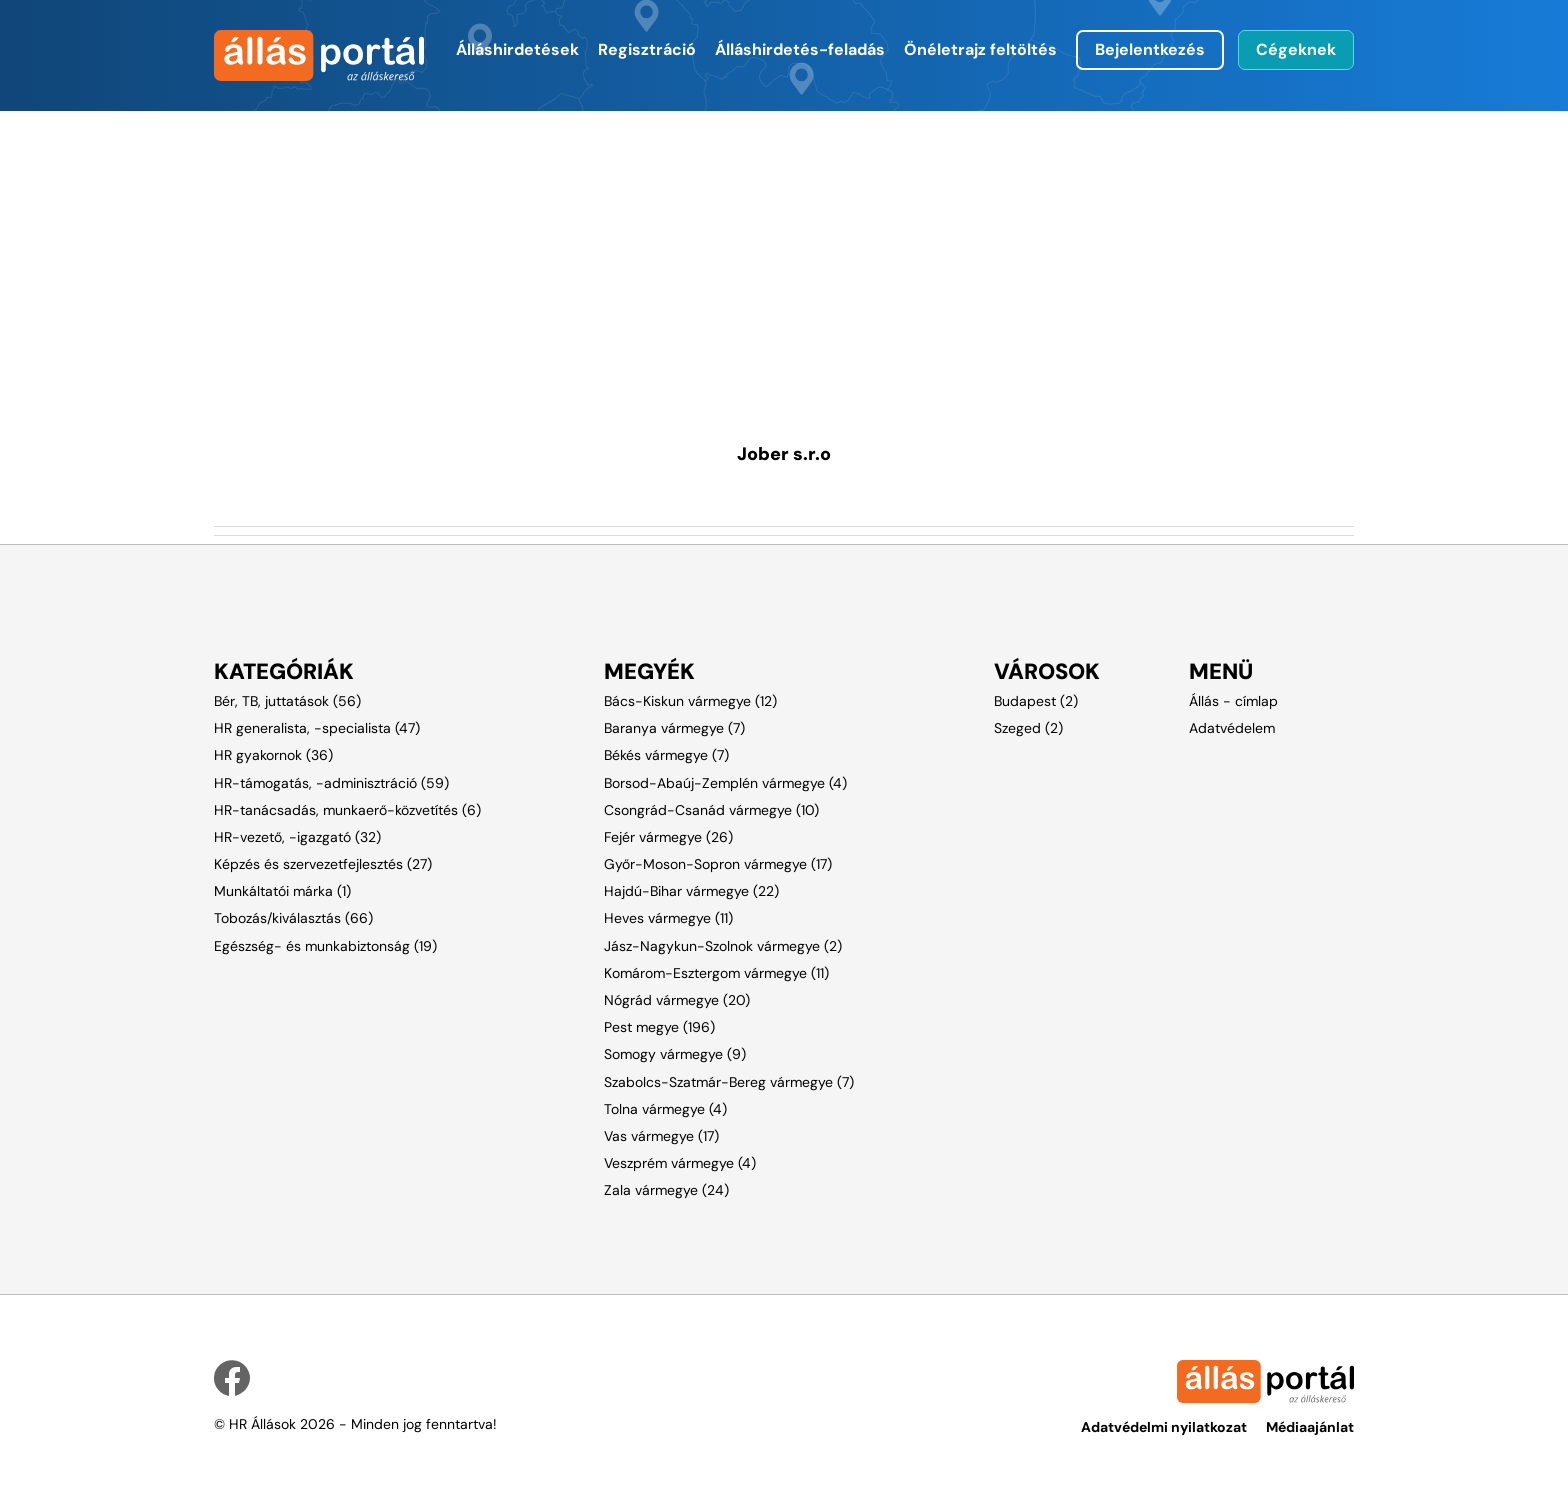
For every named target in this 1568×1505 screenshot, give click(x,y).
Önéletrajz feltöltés (980, 49)
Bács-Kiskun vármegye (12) (690, 701)
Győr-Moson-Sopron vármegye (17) (718, 864)
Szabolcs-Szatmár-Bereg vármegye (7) (729, 1082)
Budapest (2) (1036, 701)
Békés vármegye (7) (666, 755)
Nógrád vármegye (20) (677, 1000)
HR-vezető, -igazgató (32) (297, 837)
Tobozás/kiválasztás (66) (293, 918)
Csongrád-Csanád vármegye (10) (711, 810)
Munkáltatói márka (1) (282, 891)
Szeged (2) (1028, 728)
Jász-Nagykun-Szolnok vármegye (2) (723, 946)
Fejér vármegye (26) (668, 837)
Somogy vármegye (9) (675, 1054)
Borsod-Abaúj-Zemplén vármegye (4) (725, 783)
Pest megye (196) (659, 1027)
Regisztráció (647, 49)
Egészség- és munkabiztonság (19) (325, 946)
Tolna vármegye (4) (665, 1109)
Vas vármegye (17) (661, 1136)
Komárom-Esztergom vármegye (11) (716, 973)
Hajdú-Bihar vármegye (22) (691, 891)
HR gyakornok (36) (273, 755)
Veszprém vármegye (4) (680, 1163)
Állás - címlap (1233, 701)
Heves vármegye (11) (668, 918)
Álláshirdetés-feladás (800, 49)
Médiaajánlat (1310, 1427)
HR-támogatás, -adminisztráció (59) (331, 783)
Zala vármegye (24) (666, 1190)
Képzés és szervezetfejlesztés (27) (323, 864)
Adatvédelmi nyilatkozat (1164, 1427)
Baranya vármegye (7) (674, 728)
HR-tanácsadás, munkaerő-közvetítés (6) (347, 810)
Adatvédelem (1232, 728)
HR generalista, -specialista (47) (317, 728)
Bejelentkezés (1150, 49)
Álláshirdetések (517, 49)
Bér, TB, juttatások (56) (287, 701)
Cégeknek (1296, 49)
